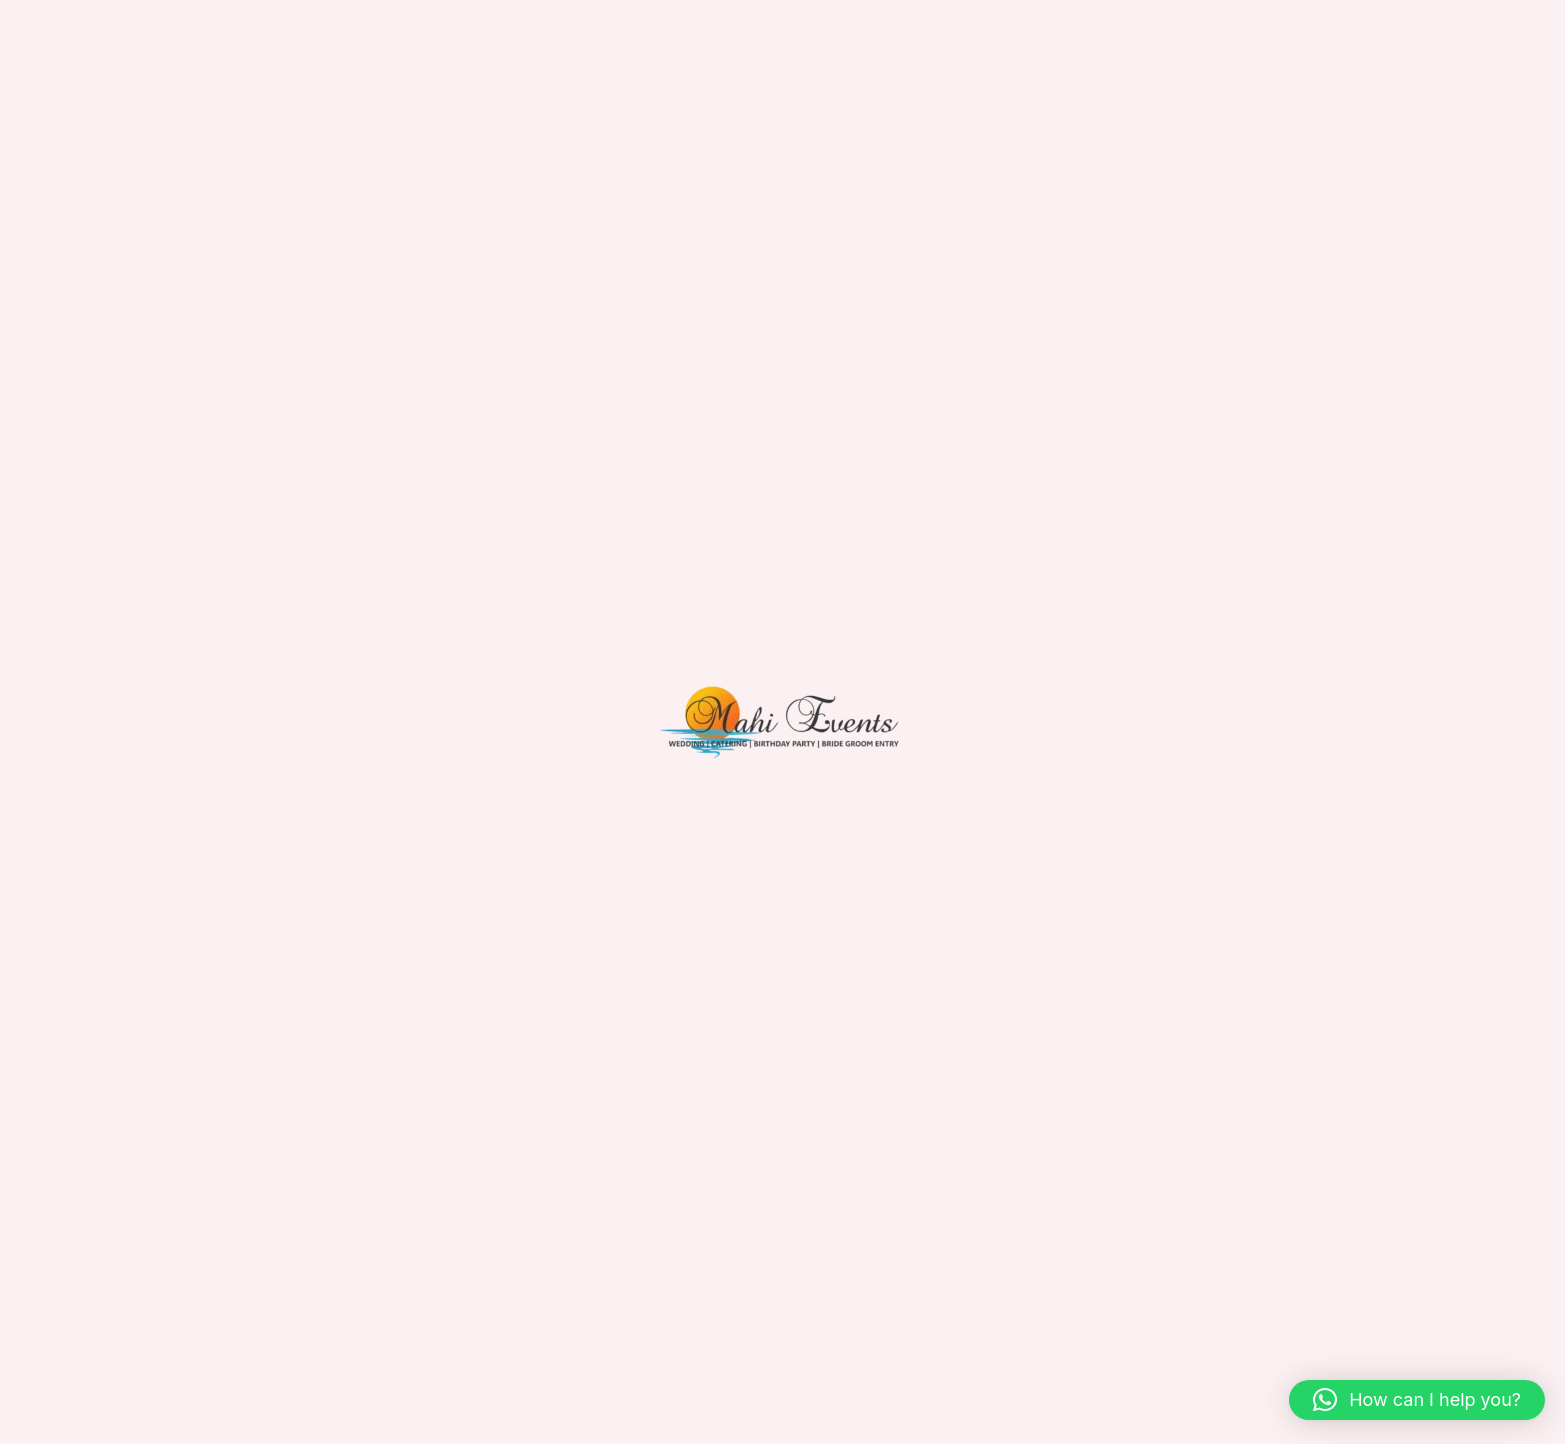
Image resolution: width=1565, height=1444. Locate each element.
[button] (1417, 1400)
